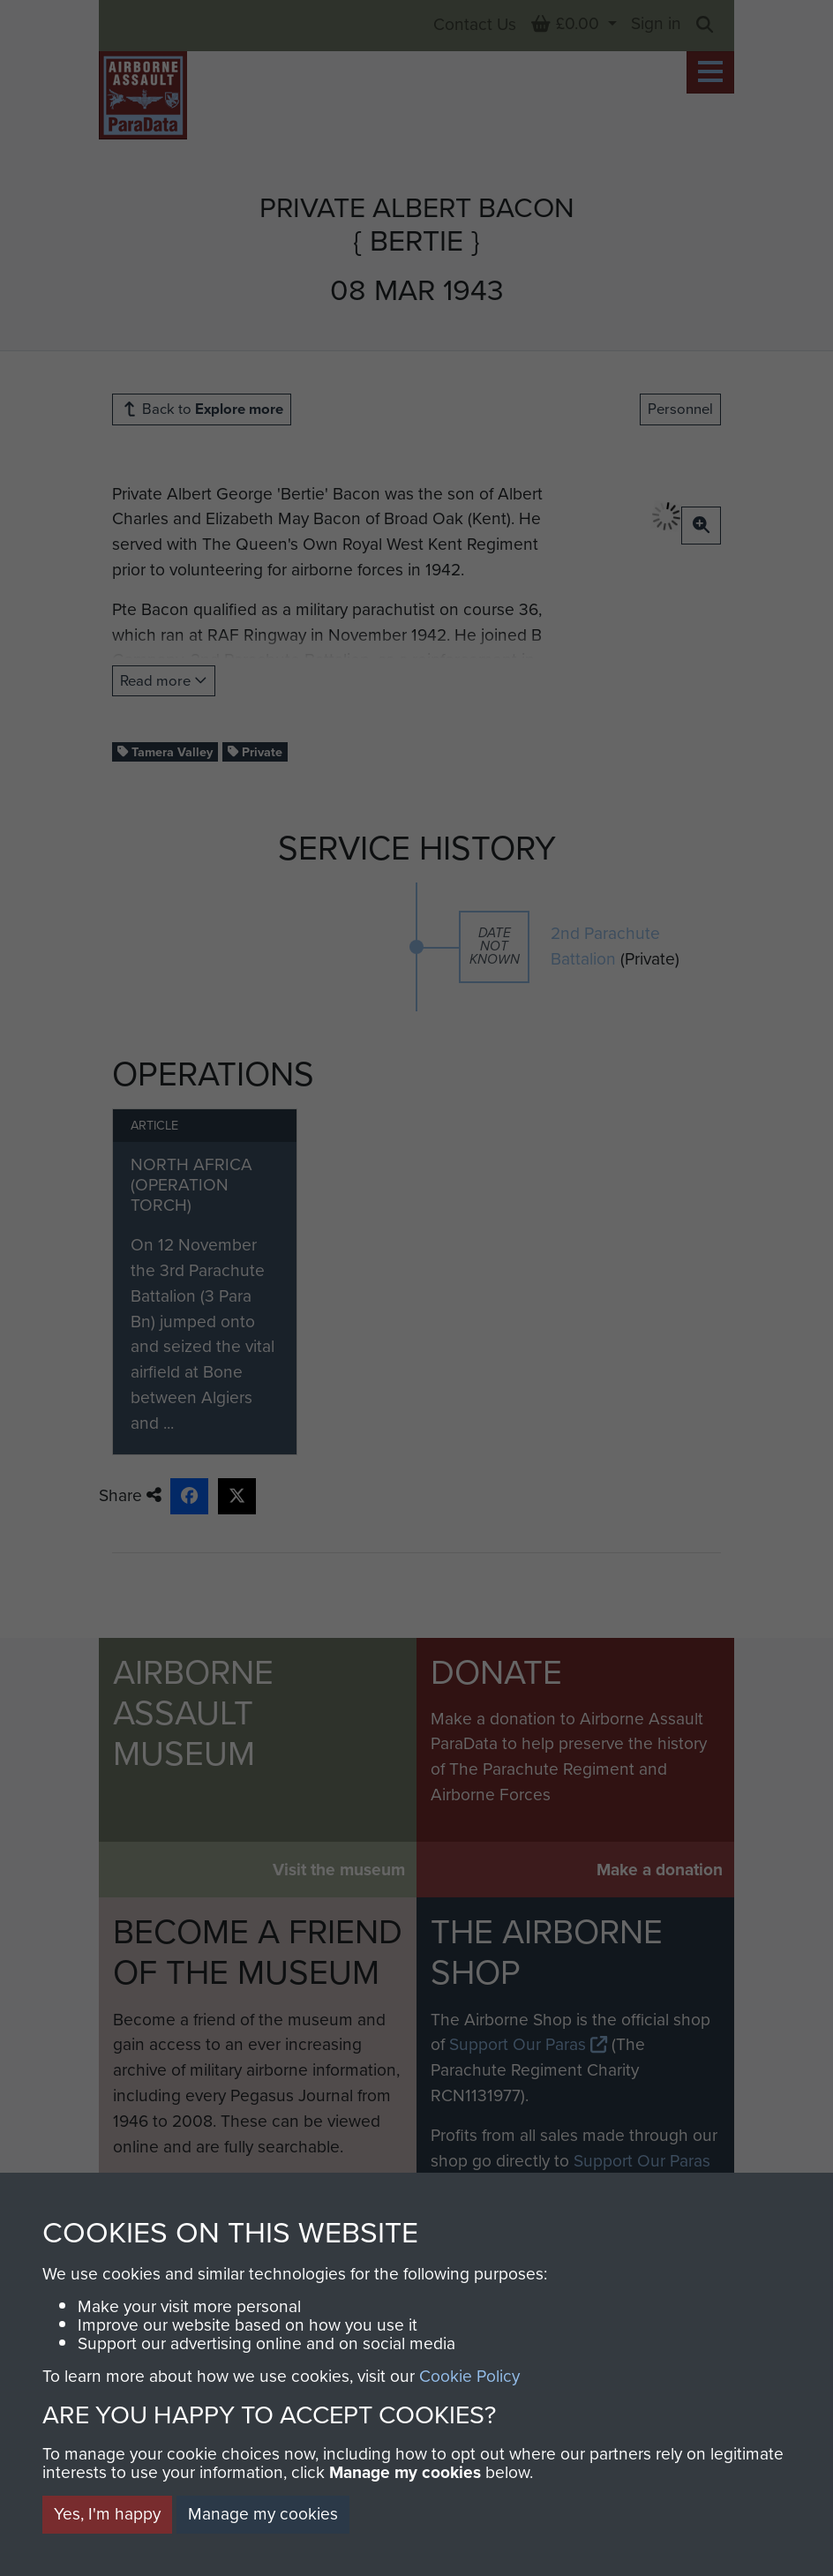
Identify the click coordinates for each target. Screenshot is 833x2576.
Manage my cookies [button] (263, 2514)
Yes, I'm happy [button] (107, 2514)
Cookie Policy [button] (469, 2376)
